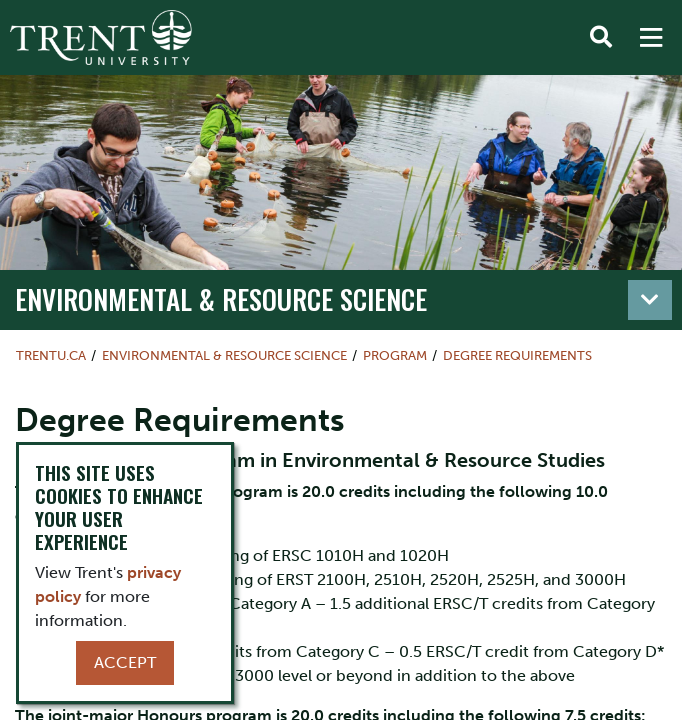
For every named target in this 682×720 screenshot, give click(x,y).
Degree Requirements (517, 355)
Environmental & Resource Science (221, 298)
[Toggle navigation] (650, 300)
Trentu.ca (51, 355)
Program (395, 355)
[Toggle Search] (601, 38)
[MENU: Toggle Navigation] (651, 38)
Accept (125, 662)
